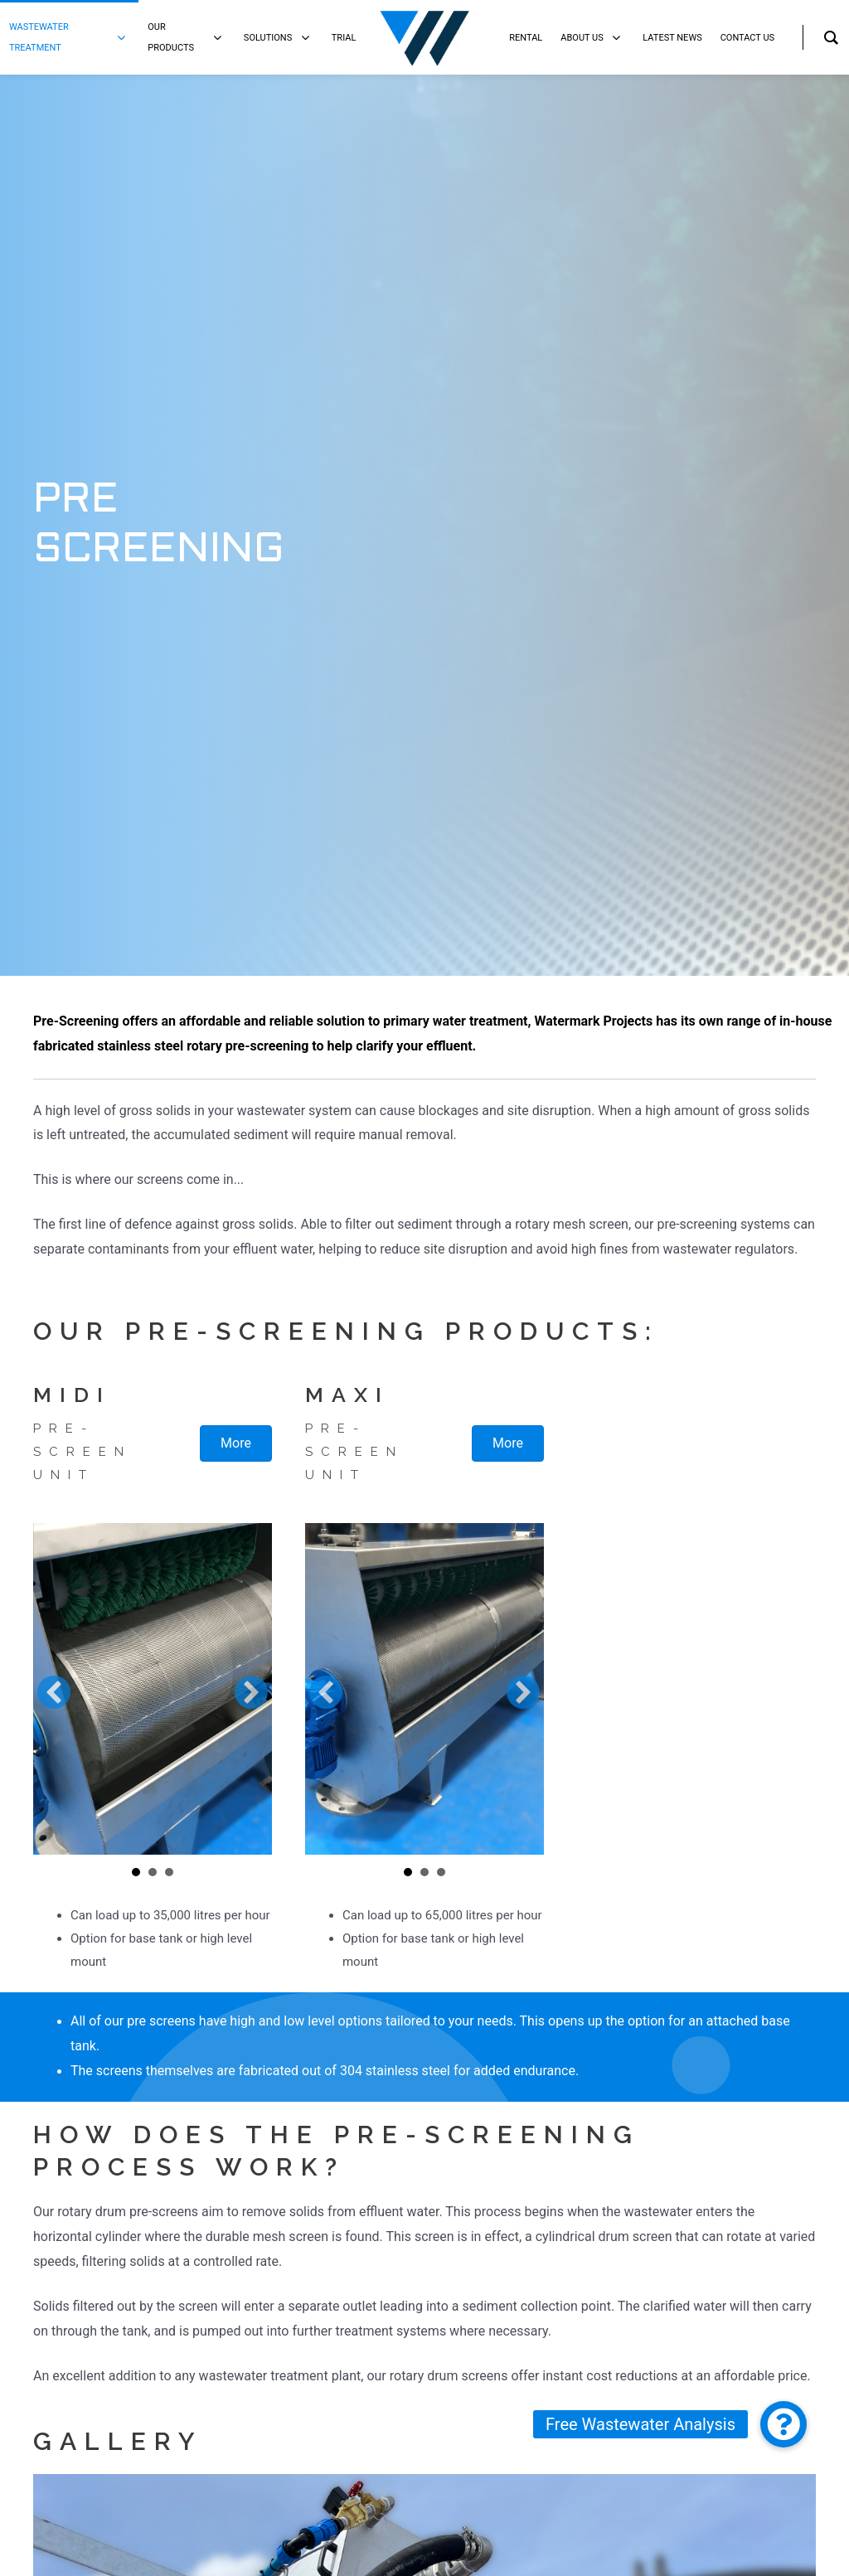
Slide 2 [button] (152, 1872)
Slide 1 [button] (136, 1872)
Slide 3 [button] (169, 1872)
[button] (53, 1692)
